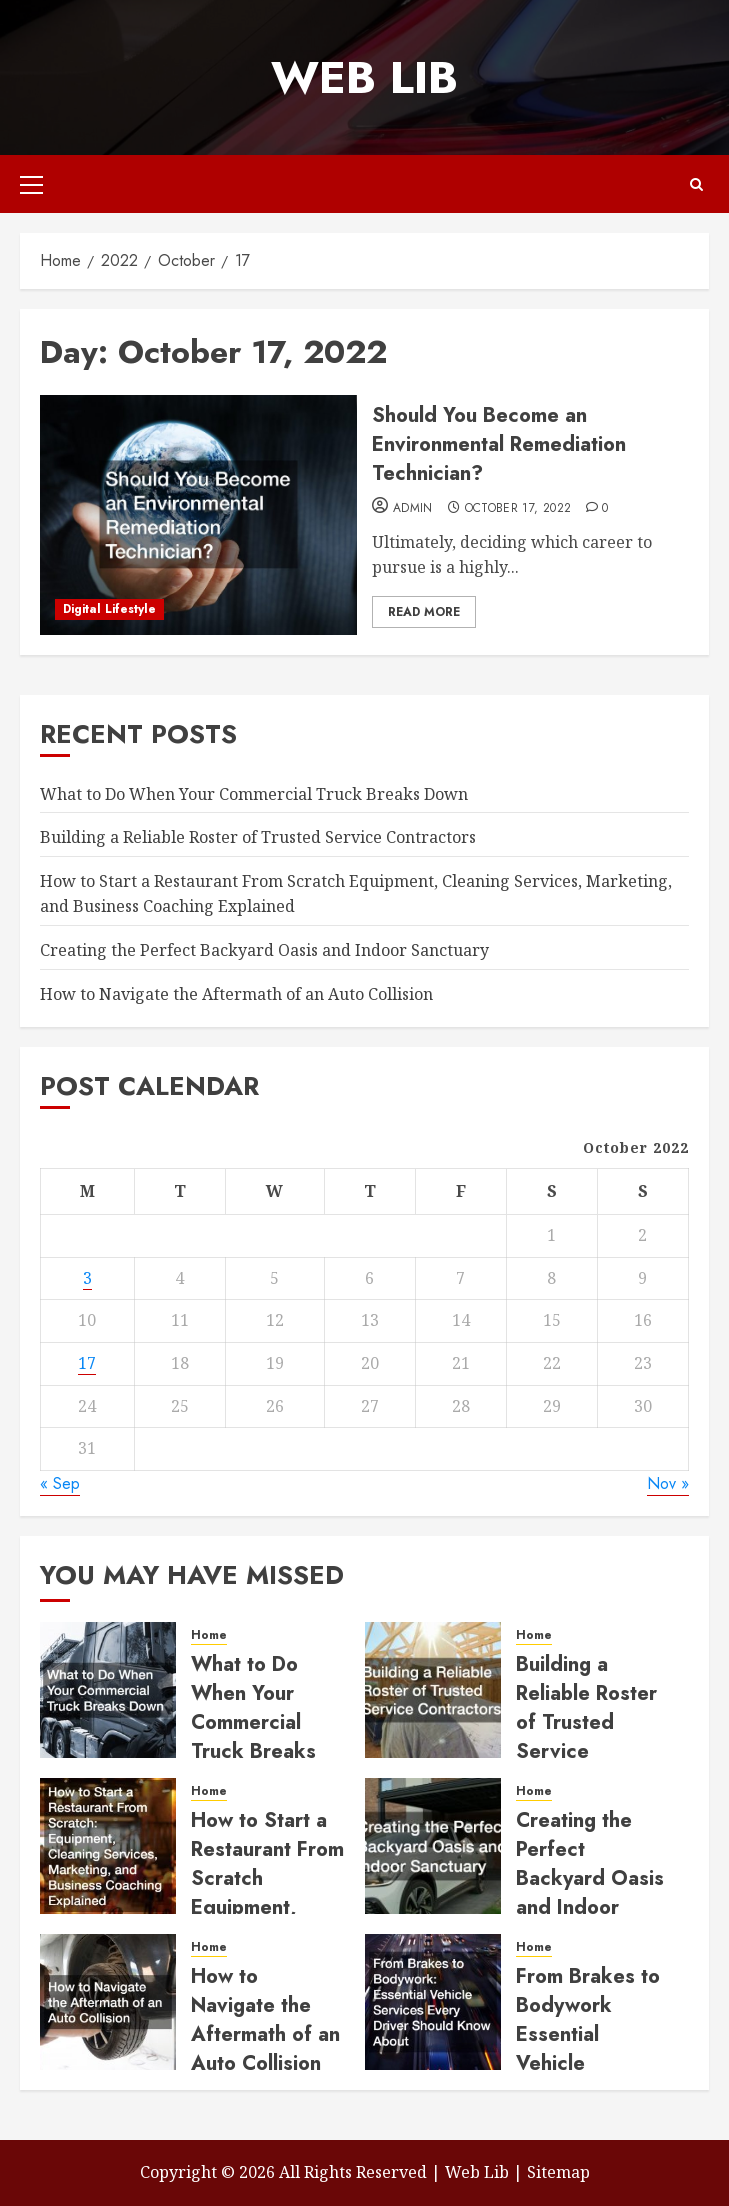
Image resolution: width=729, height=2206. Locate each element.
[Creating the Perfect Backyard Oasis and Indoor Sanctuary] (433, 1846)
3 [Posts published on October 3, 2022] (87, 1278)
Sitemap (558, 2172)
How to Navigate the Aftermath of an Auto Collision (236, 994)
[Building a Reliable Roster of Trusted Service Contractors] (433, 1690)
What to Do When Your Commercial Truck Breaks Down (254, 794)
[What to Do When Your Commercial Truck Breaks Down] (108, 1690)
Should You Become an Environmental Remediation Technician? (499, 444)
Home (209, 1635)
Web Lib (364, 77)
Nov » (668, 1483)
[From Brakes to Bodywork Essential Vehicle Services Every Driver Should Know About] (433, 2002)
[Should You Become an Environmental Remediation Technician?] (198, 515)
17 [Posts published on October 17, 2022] (87, 1363)
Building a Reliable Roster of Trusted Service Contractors (258, 837)
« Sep (60, 1483)
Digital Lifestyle (109, 609)
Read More (424, 612)
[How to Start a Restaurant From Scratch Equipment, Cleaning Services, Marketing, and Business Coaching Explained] (108, 1846)
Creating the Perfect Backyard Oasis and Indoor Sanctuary (264, 950)
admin (413, 509)
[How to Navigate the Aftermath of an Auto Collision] (108, 2002)
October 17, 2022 (518, 509)
